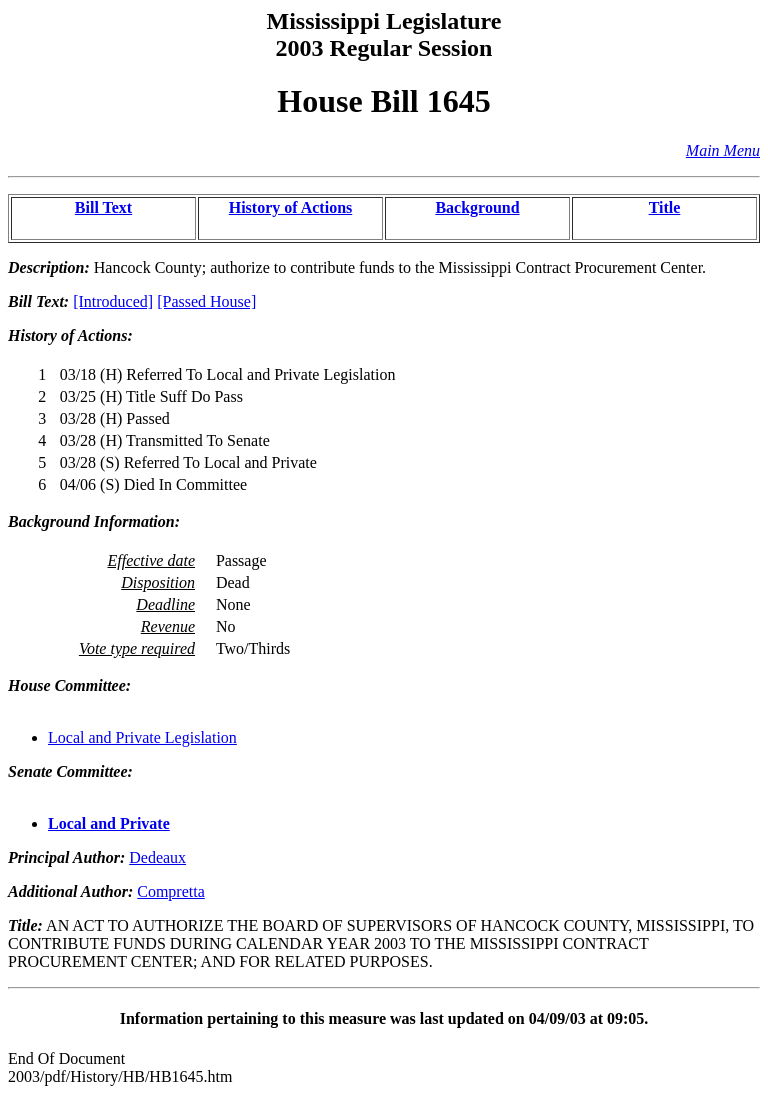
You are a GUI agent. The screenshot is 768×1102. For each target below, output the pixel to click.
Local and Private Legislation (142, 737)
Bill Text (103, 207)
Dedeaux (157, 857)
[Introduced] (113, 301)
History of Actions (291, 207)
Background (477, 207)
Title (665, 207)
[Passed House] (206, 301)
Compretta (171, 891)
